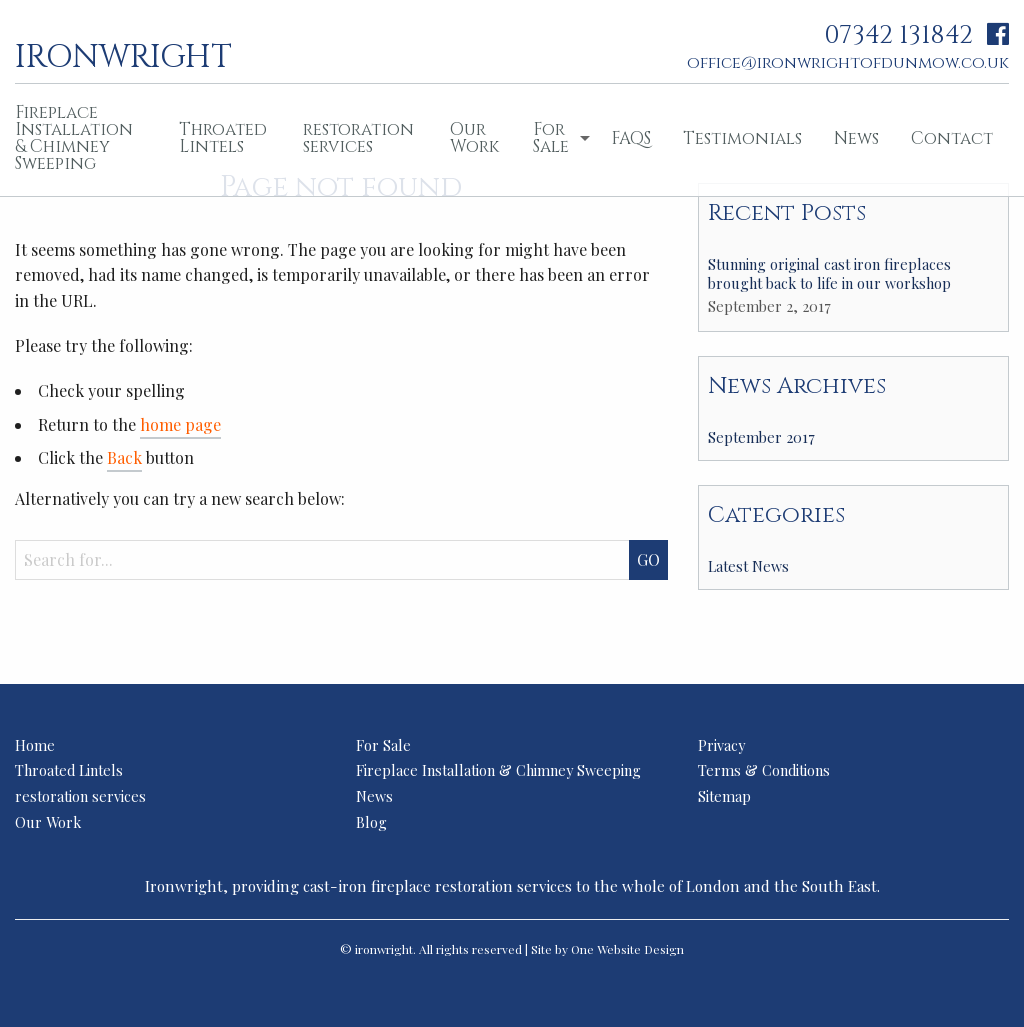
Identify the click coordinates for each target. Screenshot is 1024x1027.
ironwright (123, 55)
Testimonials (742, 138)
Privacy (721, 745)
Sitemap (724, 796)
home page (180, 424)
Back (124, 457)
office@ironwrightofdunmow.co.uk (848, 63)
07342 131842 (898, 35)
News (856, 138)
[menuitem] (225, 140)
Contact (952, 138)
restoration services (358, 138)
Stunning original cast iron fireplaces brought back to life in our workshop (829, 273)
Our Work (474, 138)
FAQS (631, 138)
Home (35, 745)
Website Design (640, 949)
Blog (371, 822)
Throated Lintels (223, 138)
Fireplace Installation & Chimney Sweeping (498, 770)
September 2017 (761, 437)
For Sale (551, 138)
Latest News (748, 566)
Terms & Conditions (764, 770)
